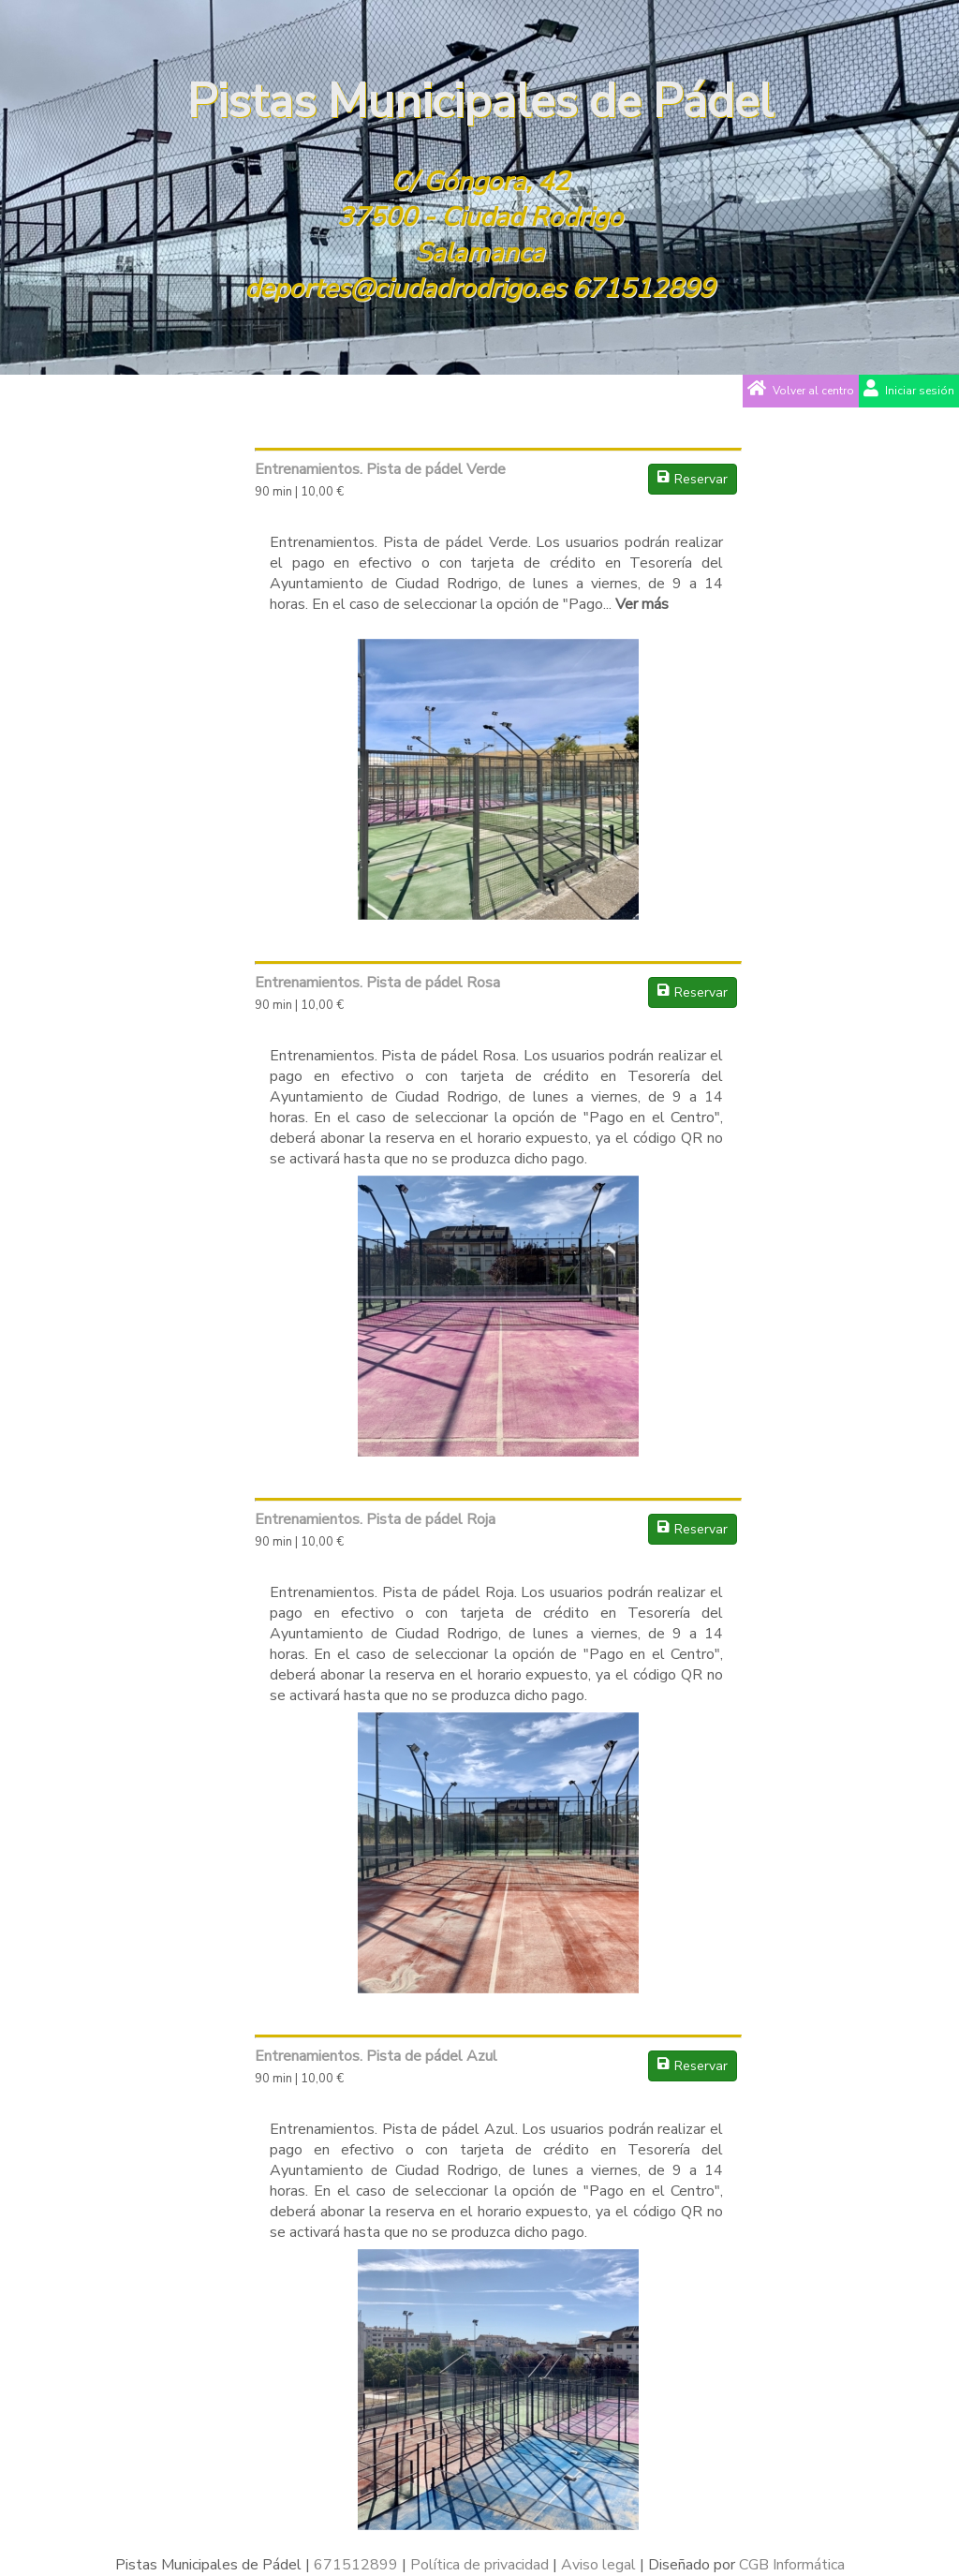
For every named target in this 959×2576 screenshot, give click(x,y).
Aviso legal (598, 2564)
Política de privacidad (479, 2564)
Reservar (692, 479)
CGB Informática (792, 2564)
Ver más (642, 604)
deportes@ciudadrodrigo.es (404, 288)
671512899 (643, 288)
